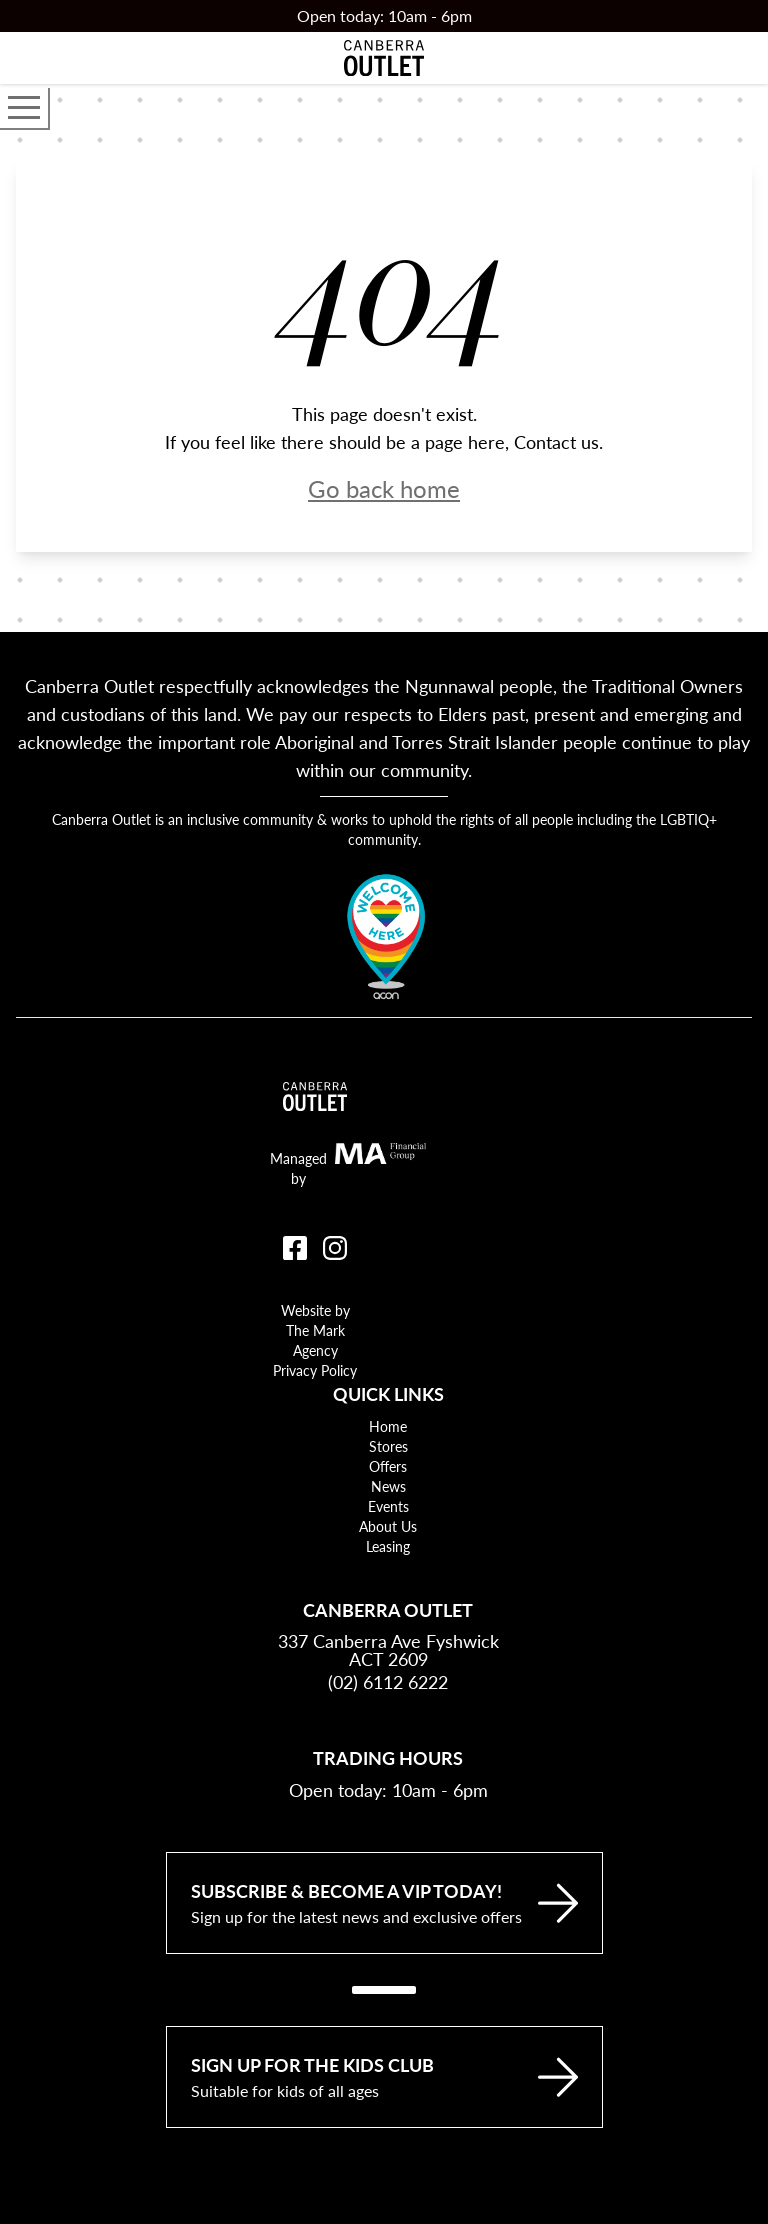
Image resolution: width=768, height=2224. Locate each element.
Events (388, 1506)
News (388, 1486)
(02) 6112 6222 (388, 1681)
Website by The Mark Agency (315, 1330)
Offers (388, 1466)
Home (388, 1426)
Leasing (388, 1546)
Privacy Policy (315, 1370)
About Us (388, 1526)
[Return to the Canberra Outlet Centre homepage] (384, 58)
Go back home (384, 488)
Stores (388, 1446)
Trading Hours (388, 1757)
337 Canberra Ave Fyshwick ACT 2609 (388, 1650)
